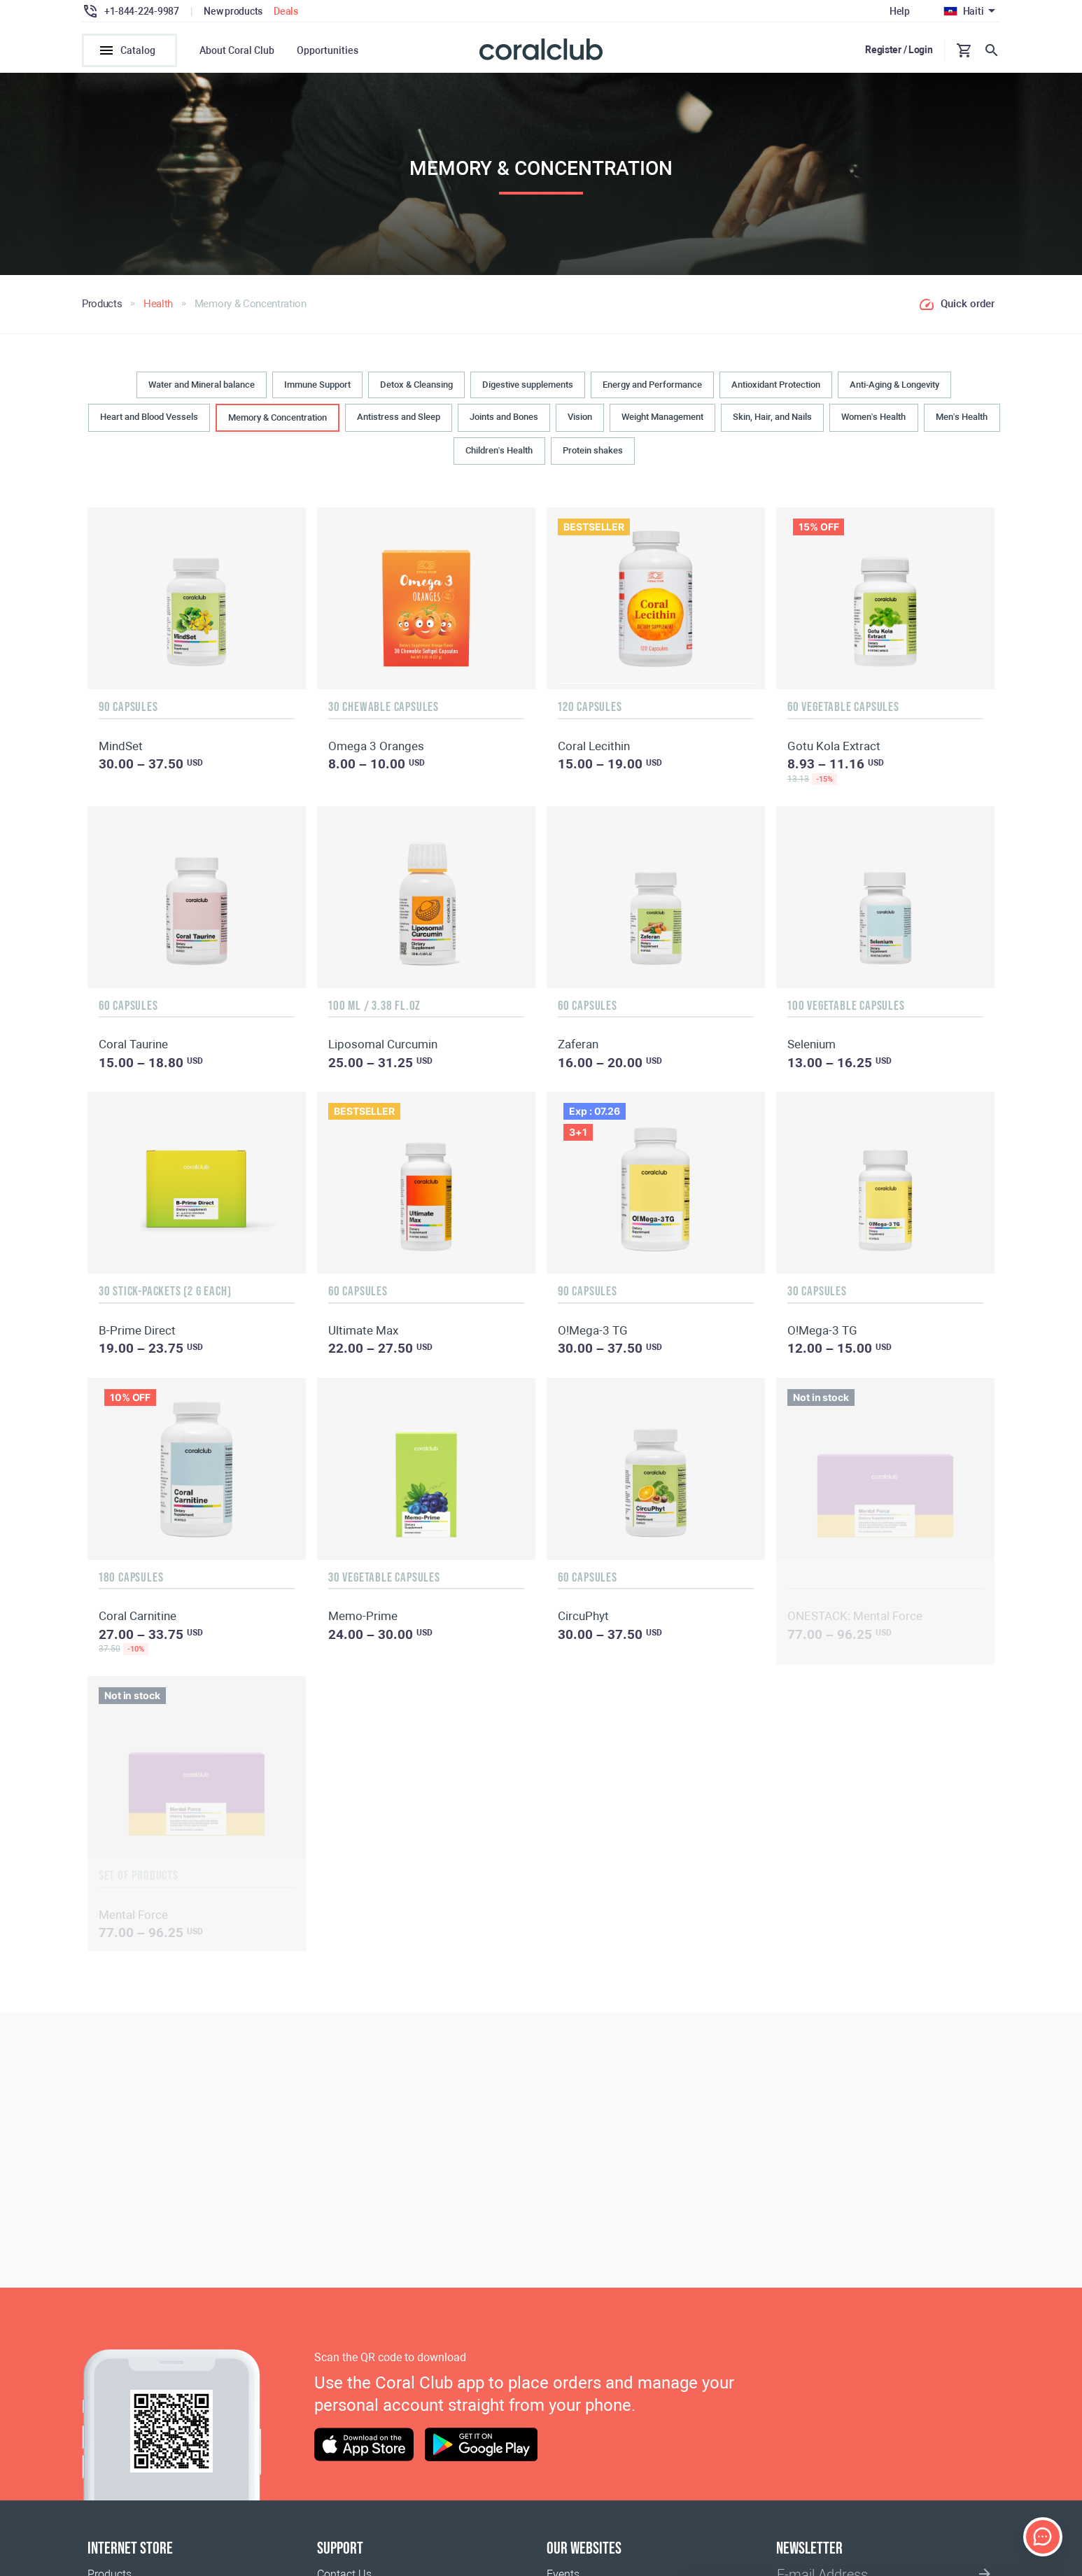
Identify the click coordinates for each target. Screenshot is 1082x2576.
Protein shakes (593, 450)
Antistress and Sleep (398, 416)
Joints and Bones (504, 416)
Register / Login (899, 49)
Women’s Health (873, 416)
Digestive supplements (527, 384)
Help (900, 11)
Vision (580, 416)
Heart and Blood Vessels (149, 416)
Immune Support (317, 384)
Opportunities (327, 50)
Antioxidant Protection (775, 384)
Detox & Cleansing (416, 384)
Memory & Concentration (277, 417)
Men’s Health (962, 416)
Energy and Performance (652, 384)
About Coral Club (236, 50)
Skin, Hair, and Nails (772, 416)
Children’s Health (499, 450)
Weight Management (662, 416)
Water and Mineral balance (201, 384)
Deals (286, 11)
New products (233, 11)
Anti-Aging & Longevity (894, 384)
